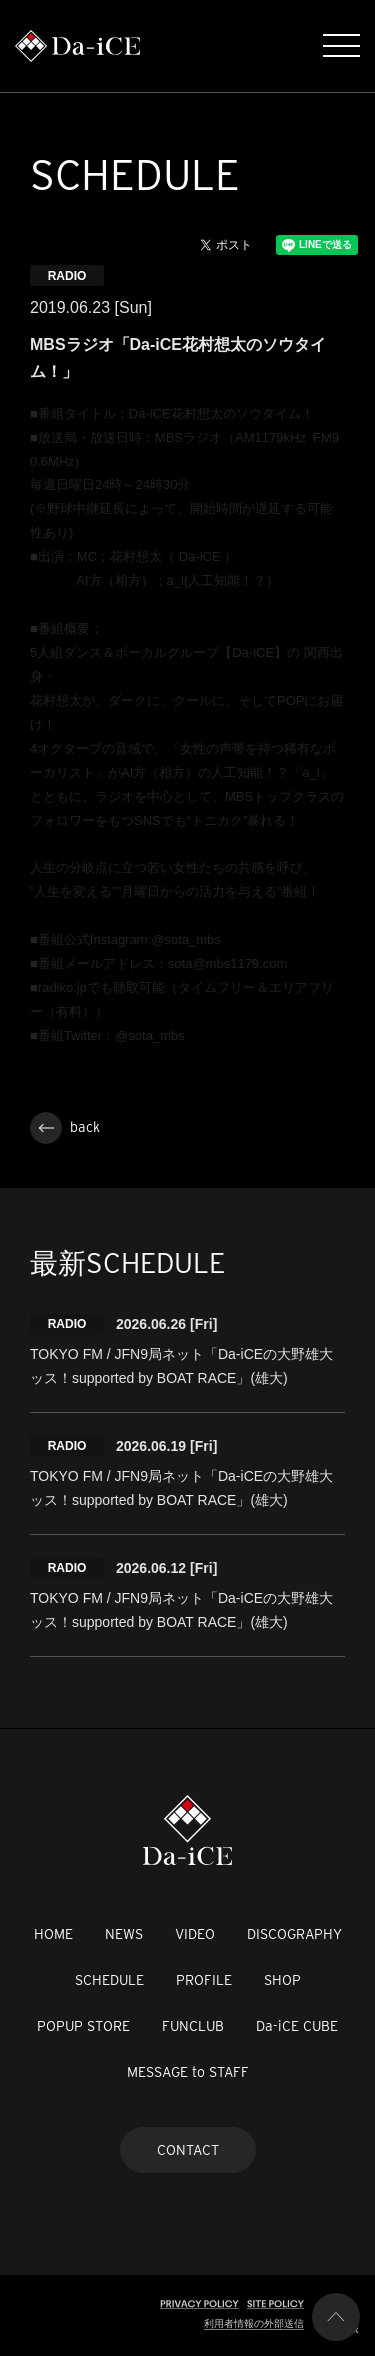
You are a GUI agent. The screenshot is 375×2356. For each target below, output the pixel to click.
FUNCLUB (193, 2026)
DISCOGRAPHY (294, 1934)
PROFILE (204, 1980)
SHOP (282, 1980)
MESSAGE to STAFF (188, 2072)
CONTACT (188, 2150)
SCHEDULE (109, 1980)
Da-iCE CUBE (297, 2026)
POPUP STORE (83, 2026)
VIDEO (195, 1934)
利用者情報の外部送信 (254, 2323)
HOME (53, 1934)
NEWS (124, 1934)
